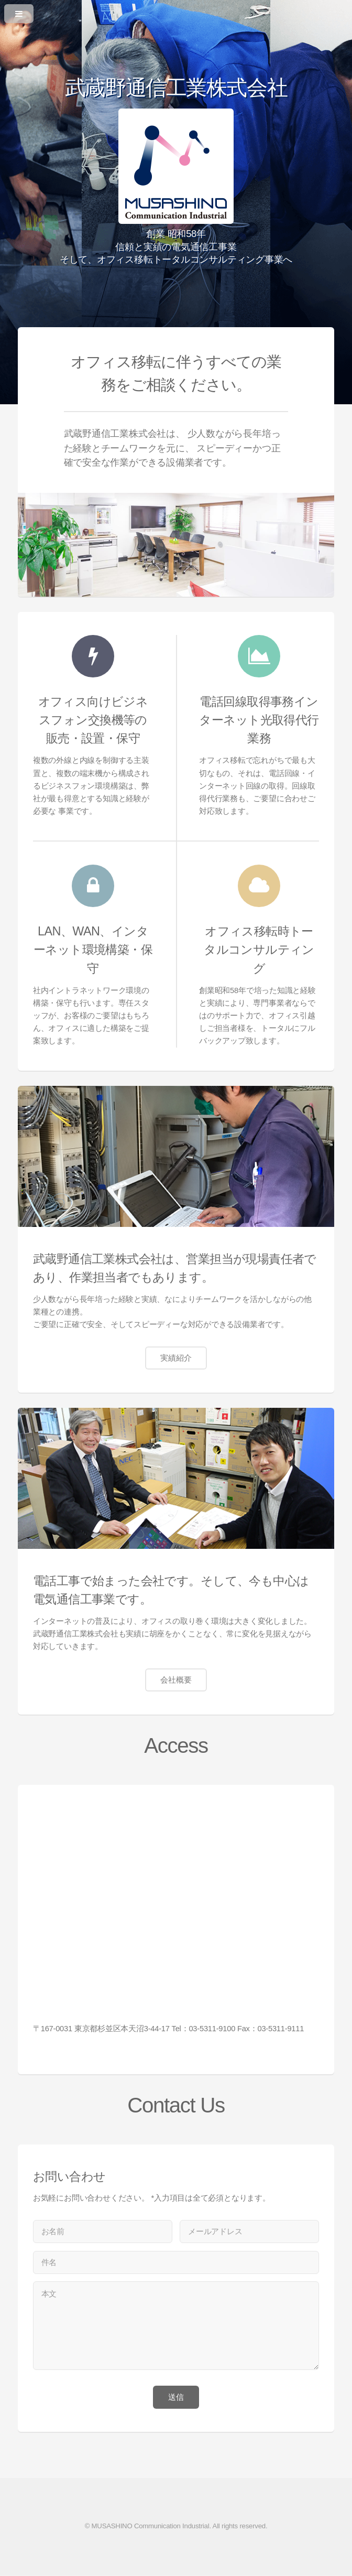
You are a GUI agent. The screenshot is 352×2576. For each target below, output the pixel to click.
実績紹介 (175, 1358)
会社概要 (175, 1680)
